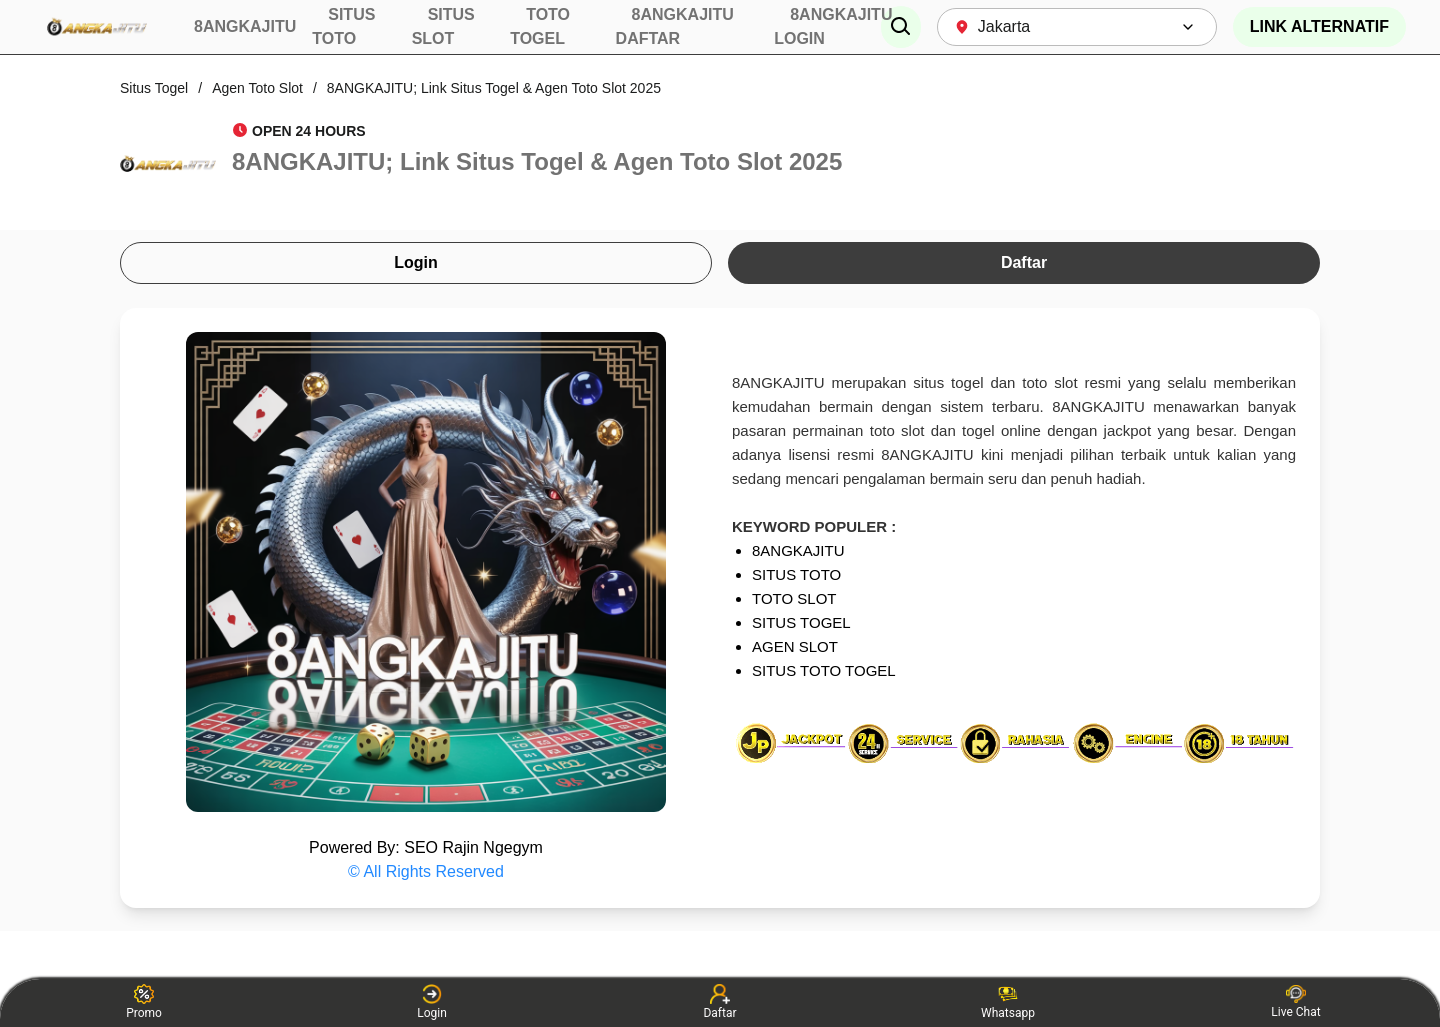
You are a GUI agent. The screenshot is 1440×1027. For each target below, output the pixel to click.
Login (416, 262)
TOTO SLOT (794, 598)
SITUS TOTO (796, 574)
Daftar (1024, 262)
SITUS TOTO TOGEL (824, 670)
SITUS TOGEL (801, 622)
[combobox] (1077, 27)
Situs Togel (154, 88)
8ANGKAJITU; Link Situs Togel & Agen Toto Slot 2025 (494, 88)
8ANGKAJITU (798, 550)
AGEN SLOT (795, 646)
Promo (144, 1002)
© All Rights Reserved (426, 871)
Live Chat (1295, 1002)
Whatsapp (1008, 1002)
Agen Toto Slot (257, 88)
